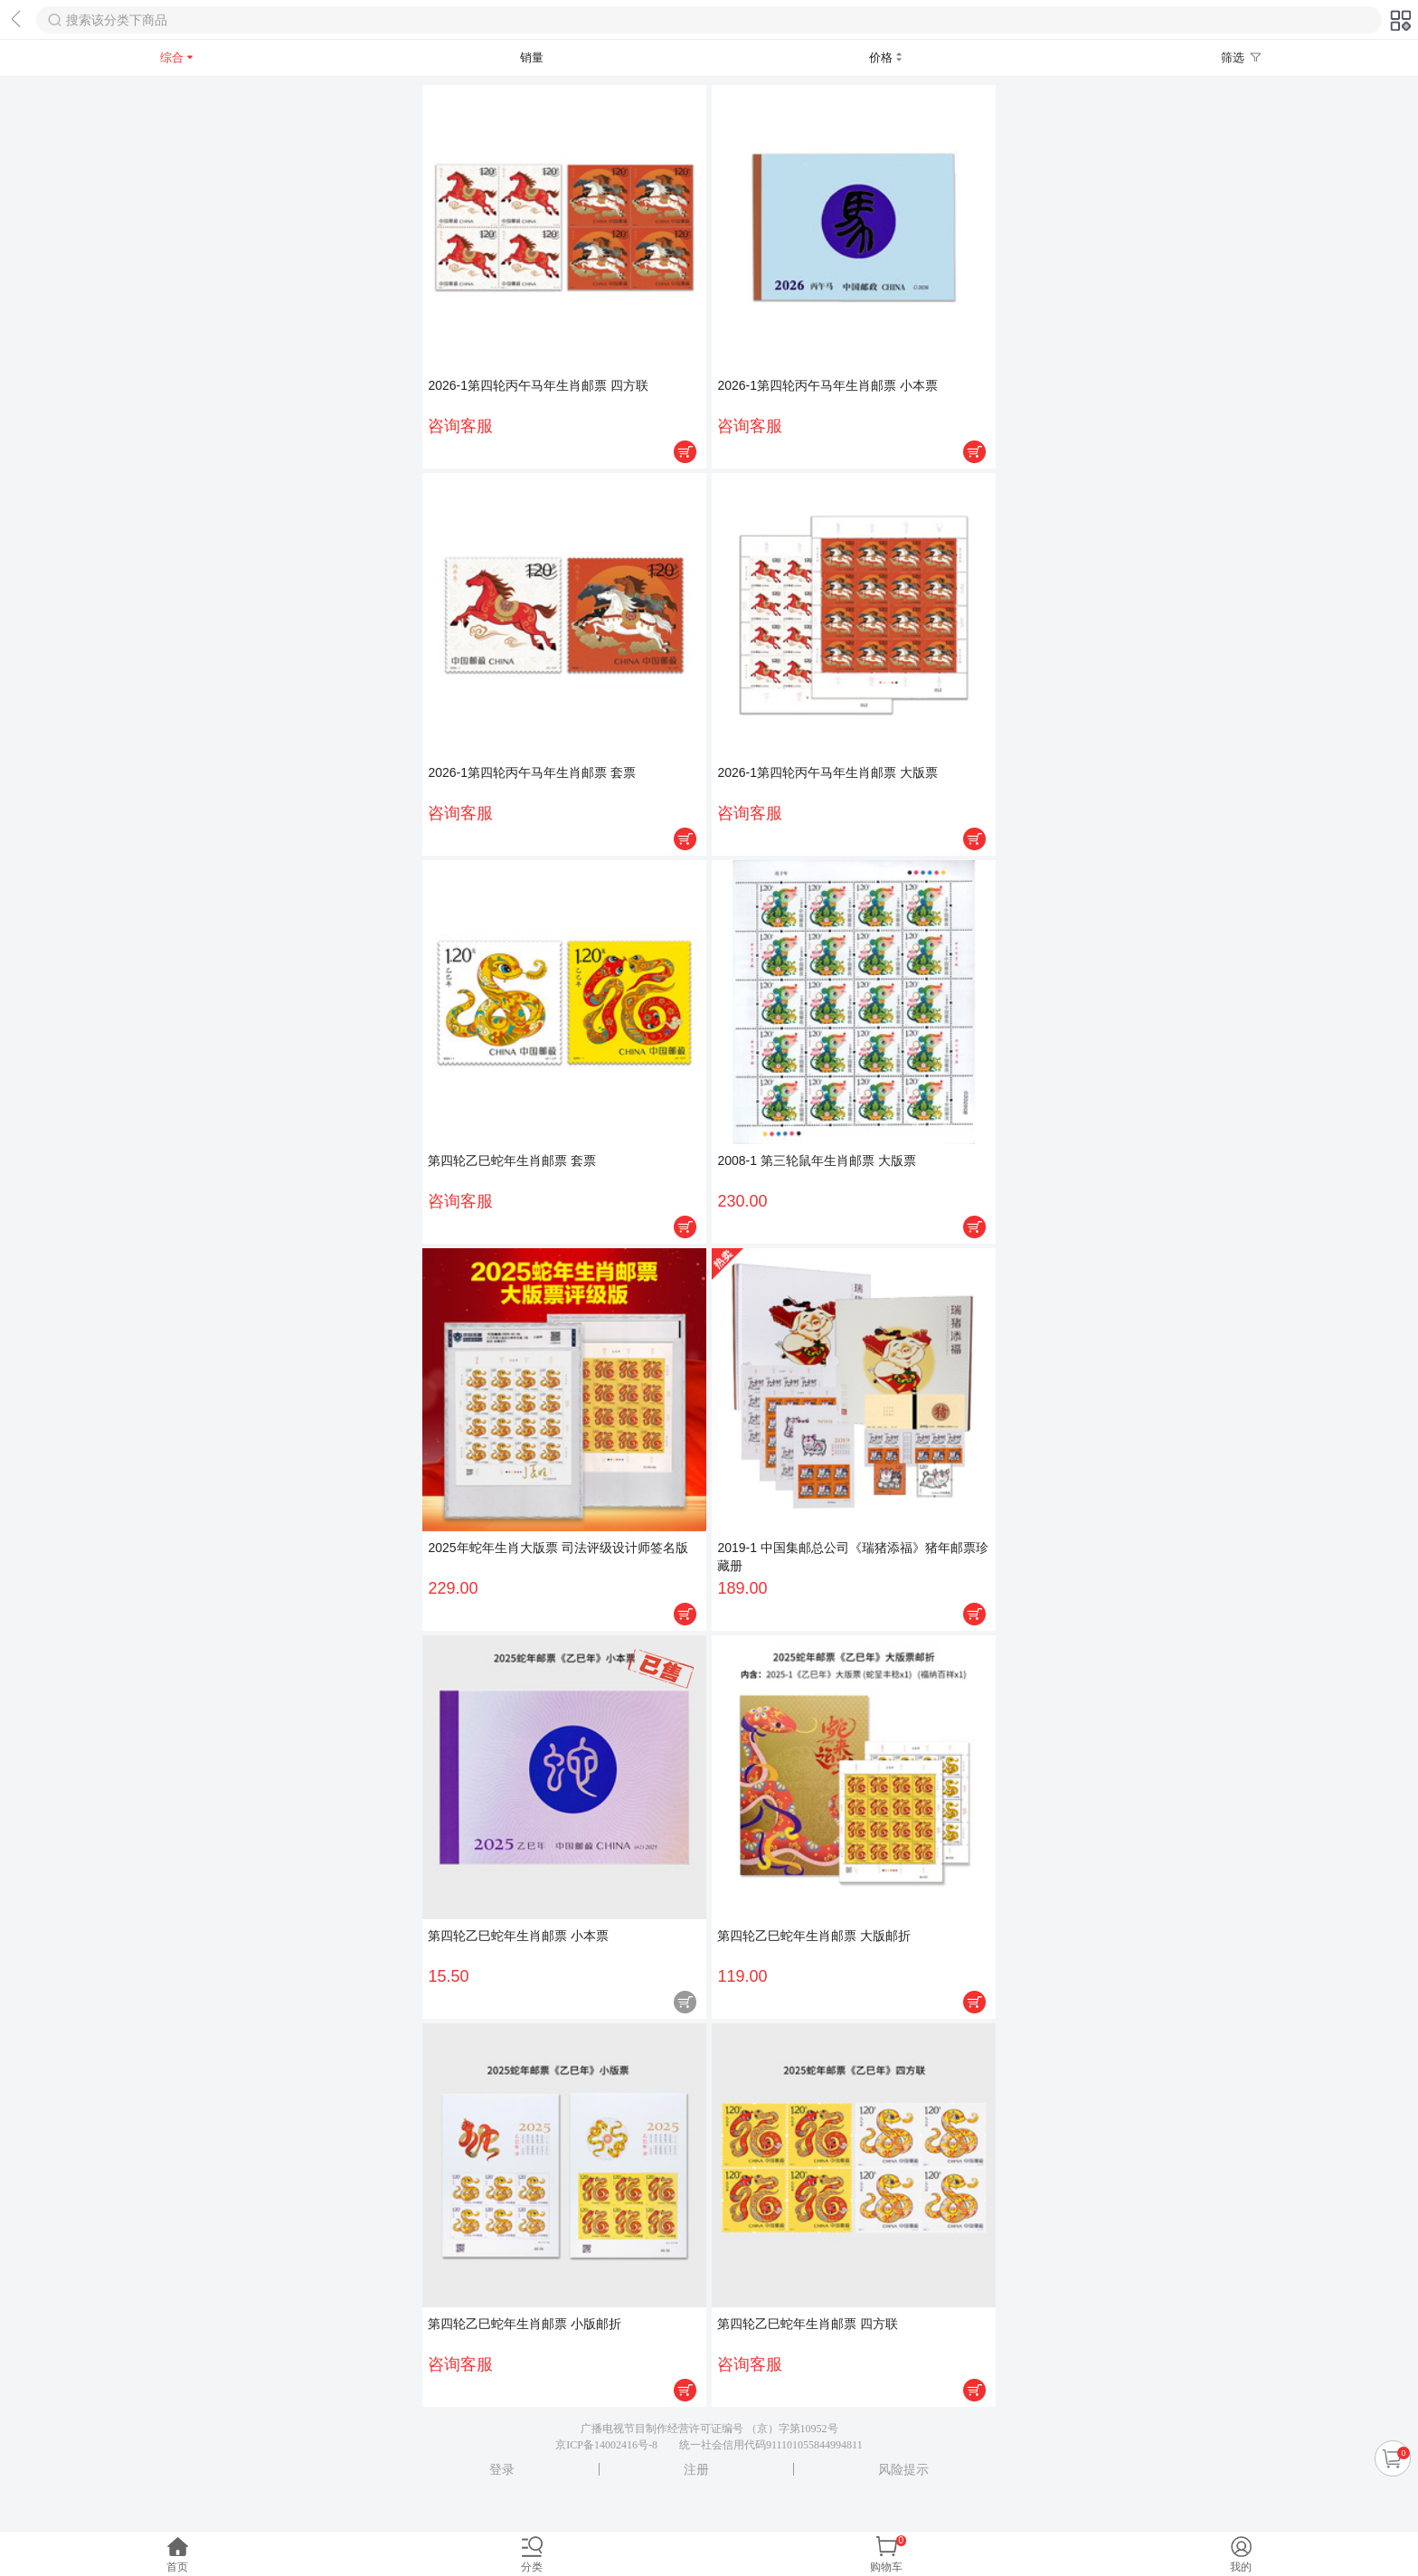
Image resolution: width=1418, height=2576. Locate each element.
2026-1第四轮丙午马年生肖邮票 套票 (531, 772)
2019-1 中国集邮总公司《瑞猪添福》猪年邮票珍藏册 (852, 1556)
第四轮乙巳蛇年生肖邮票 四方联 (807, 2323)
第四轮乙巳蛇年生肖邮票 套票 (512, 1160)
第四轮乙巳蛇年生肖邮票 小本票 (518, 1935)
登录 (502, 2469)
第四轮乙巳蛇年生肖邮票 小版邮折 (524, 2323)
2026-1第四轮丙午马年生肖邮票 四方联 (538, 385)
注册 (696, 2469)
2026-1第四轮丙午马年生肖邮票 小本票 (827, 385)
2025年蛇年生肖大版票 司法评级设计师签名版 (557, 1547)
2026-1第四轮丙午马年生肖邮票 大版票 (827, 772)
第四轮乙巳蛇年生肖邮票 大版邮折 (814, 1935)
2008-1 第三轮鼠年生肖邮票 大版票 (816, 1160)
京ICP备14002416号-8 (606, 2445)
